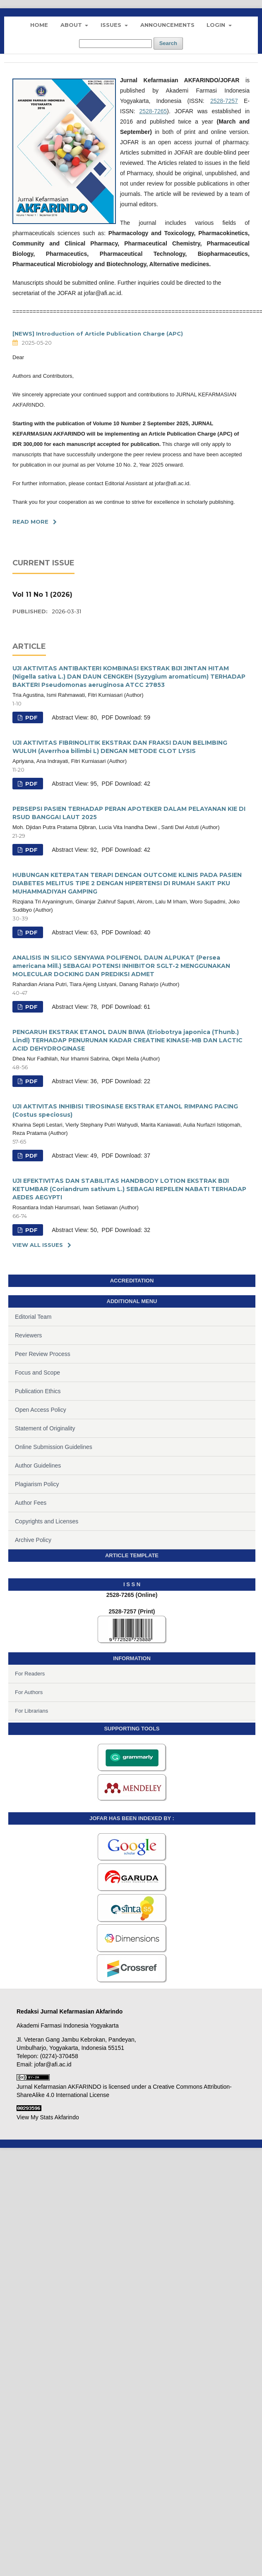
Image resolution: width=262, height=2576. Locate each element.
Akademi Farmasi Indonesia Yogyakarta (68, 2025)
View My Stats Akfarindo (48, 2117)
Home (39, 24)
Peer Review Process (42, 1354)
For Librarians (31, 1711)
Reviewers (28, 1335)
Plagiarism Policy (37, 1484)
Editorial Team (33, 1316)
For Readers (30, 1673)
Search (168, 43)
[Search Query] (115, 43)
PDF (31, 717)
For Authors (29, 1692)
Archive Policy (33, 1540)
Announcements (167, 24)
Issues (112, 24)
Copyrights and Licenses (46, 1521)
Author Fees (30, 1502)
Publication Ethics (38, 1391)
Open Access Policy (40, 1409)
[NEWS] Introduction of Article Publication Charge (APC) (97, 333)
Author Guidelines (38, 1465)
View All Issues (37, 1245)
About (72, 24)
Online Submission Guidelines (53, 1447)
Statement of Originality (45, 1428)
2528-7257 (224, 101)
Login (217, 24)
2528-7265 (153, 111)
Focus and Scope (37, 1372)
